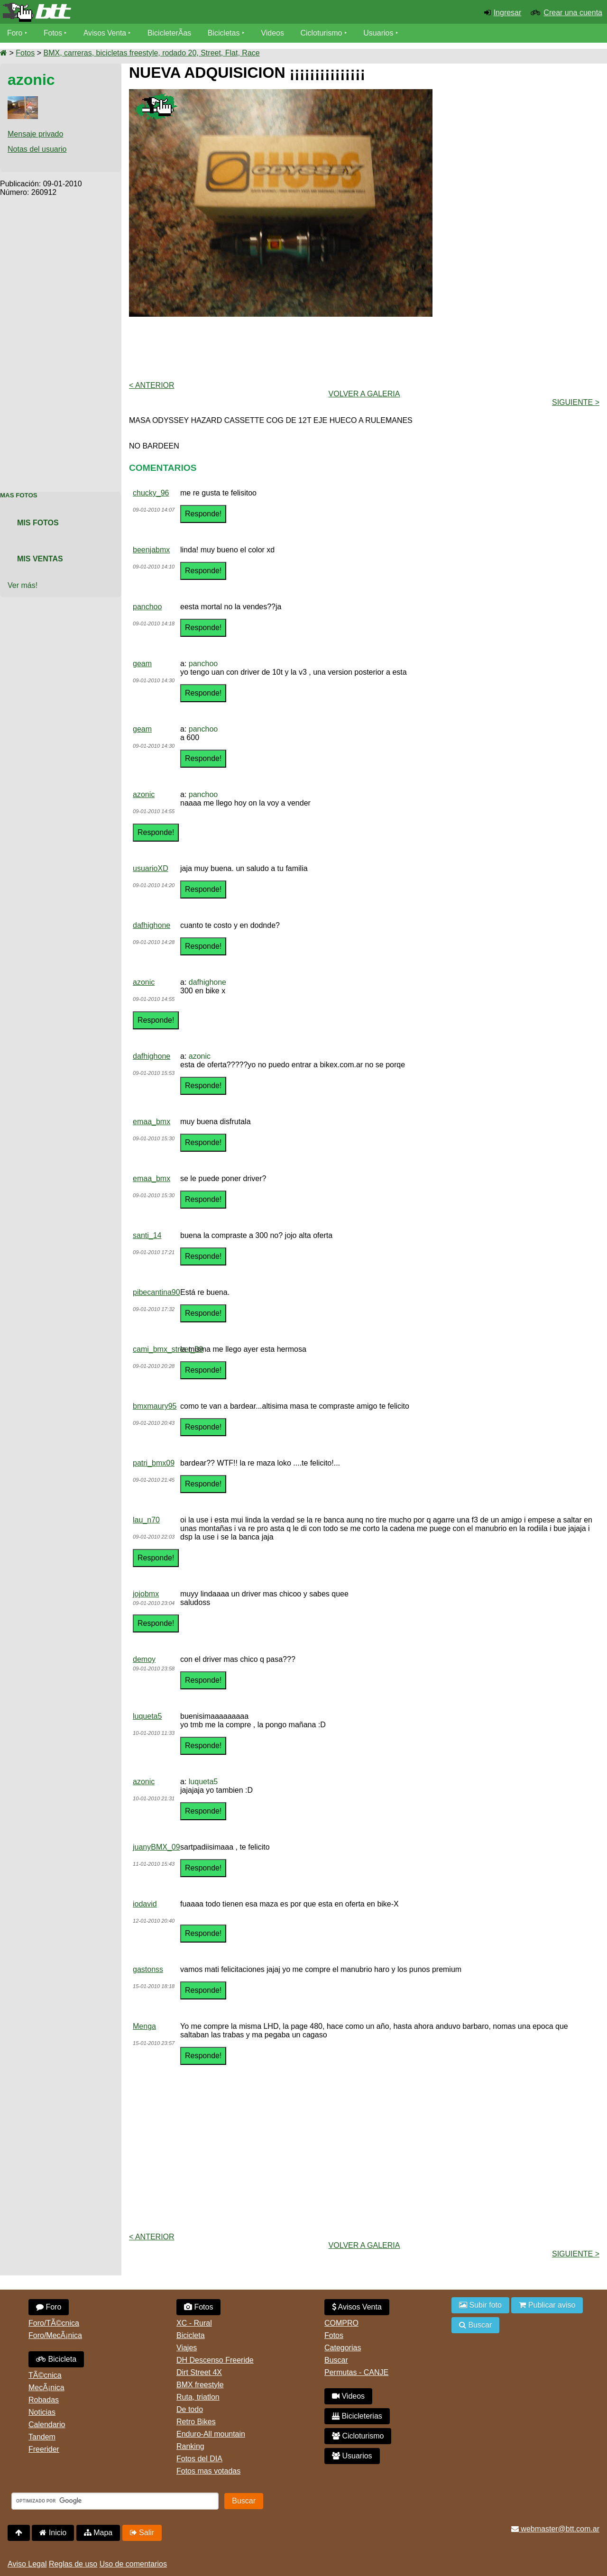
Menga (144, 2026)
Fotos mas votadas (208, 2471)
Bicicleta (56, 2359)
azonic (144, 794)
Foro (15, 33)
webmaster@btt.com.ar (555, 2529)
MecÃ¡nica (46, 2387)
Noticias (41, 2412)
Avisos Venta (106, 33)
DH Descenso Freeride (215, 2360)
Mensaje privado (35, 134)
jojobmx (146, 1594)
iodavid (145, 1904)
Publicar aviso (547, 2305)
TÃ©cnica (45, 2375)
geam (142, 664)
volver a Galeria (364, 394)
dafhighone (151, 925)
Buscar (336, 2360)
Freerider (43, 2449)
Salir (142, 2533)
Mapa (98, 2533)
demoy (144, 1659)
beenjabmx (151, 550)
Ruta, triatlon (198, 2397)
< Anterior (152, 385)
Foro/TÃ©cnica (53, 2323)
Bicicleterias (357, 2416)
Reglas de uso (73, 2564)
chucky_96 (151, 493)
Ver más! (22, 585)
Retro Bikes (196, 2422)
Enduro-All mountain (210, 2434)
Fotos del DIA (199, 2459)
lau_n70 (146, 1520)
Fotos (53, 33)
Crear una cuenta (572, 13)
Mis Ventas (40, 559)
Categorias (342, 2348)
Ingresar (508, 13)
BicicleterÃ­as (171, 33)
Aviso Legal (27, 2564)
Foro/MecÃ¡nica (55, 2335)
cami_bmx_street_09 (168, 1349)
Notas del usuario (37, 149)
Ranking (190, 2446)
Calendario (46, 2424)
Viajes (186, 2348)
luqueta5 (147, 1716)
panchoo (147, 607)
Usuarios (380, 33)
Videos (274, 33)
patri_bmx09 (154, 1463)
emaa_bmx (151, 1122)
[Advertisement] (60, 339)
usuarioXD (150, 868)
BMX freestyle (200, 2385)
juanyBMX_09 (156, 1847)
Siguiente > (575, 402)
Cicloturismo (323, 33)
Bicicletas (227, 33)
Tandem (41, 2437)
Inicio (52, 2533)
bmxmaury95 (154, 1406)
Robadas (43, 2400)
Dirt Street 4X (199, 2372)
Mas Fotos (18, 495)
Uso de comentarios (133, 2564)
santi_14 (147, 1235)
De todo (189, 2409)
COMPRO (341, 2323)
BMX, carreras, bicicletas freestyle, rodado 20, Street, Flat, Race (151, 53)
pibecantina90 (156, 1292)
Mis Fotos (38, 523)
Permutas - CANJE (356, 2372)
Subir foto (480, 2305)
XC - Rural (194, 2323)
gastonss (148, 1969)
